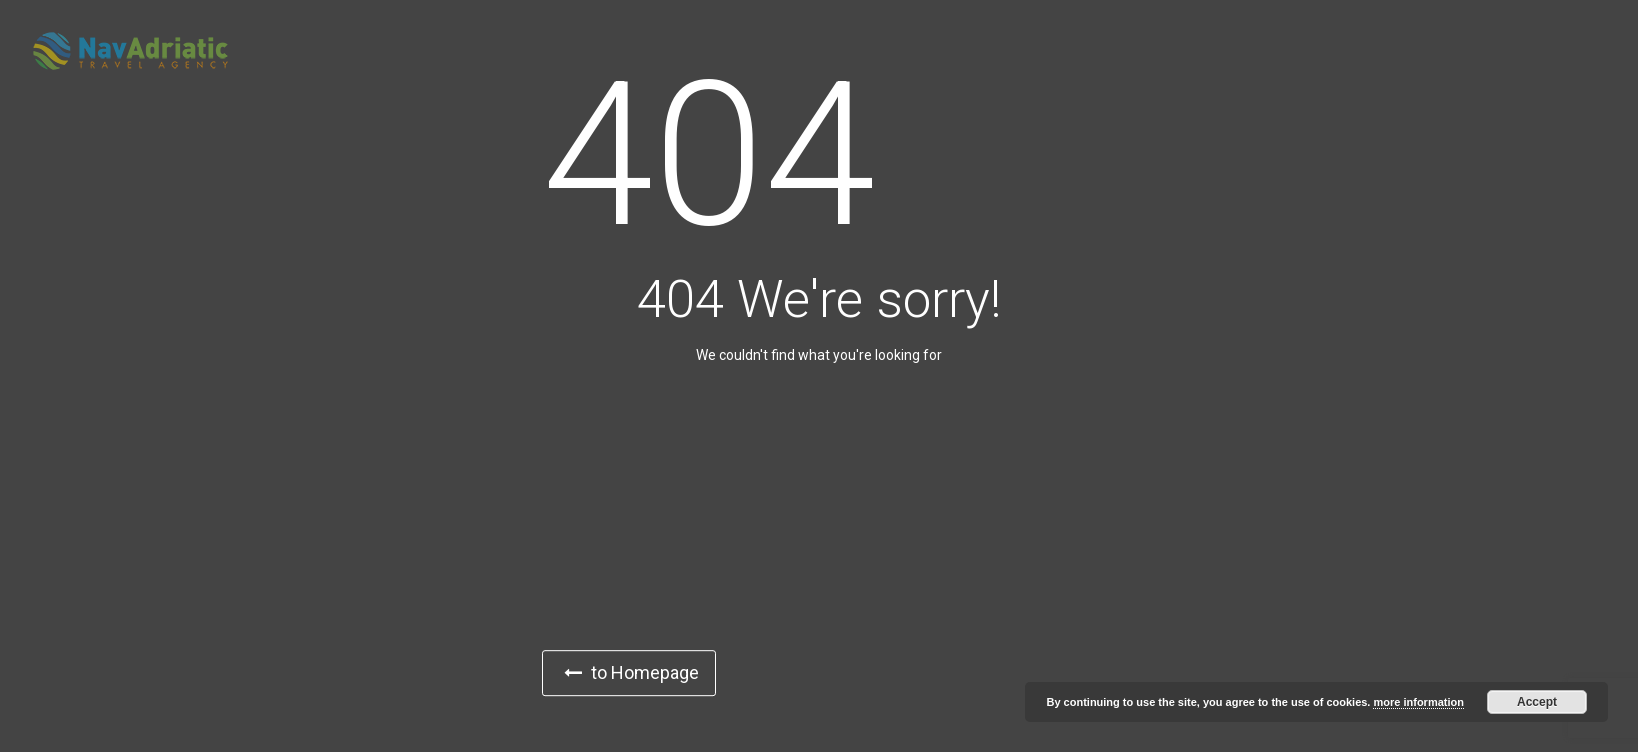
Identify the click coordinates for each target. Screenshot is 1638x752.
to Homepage (631, 672)
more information (1418, 702)
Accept (1537, 702)
